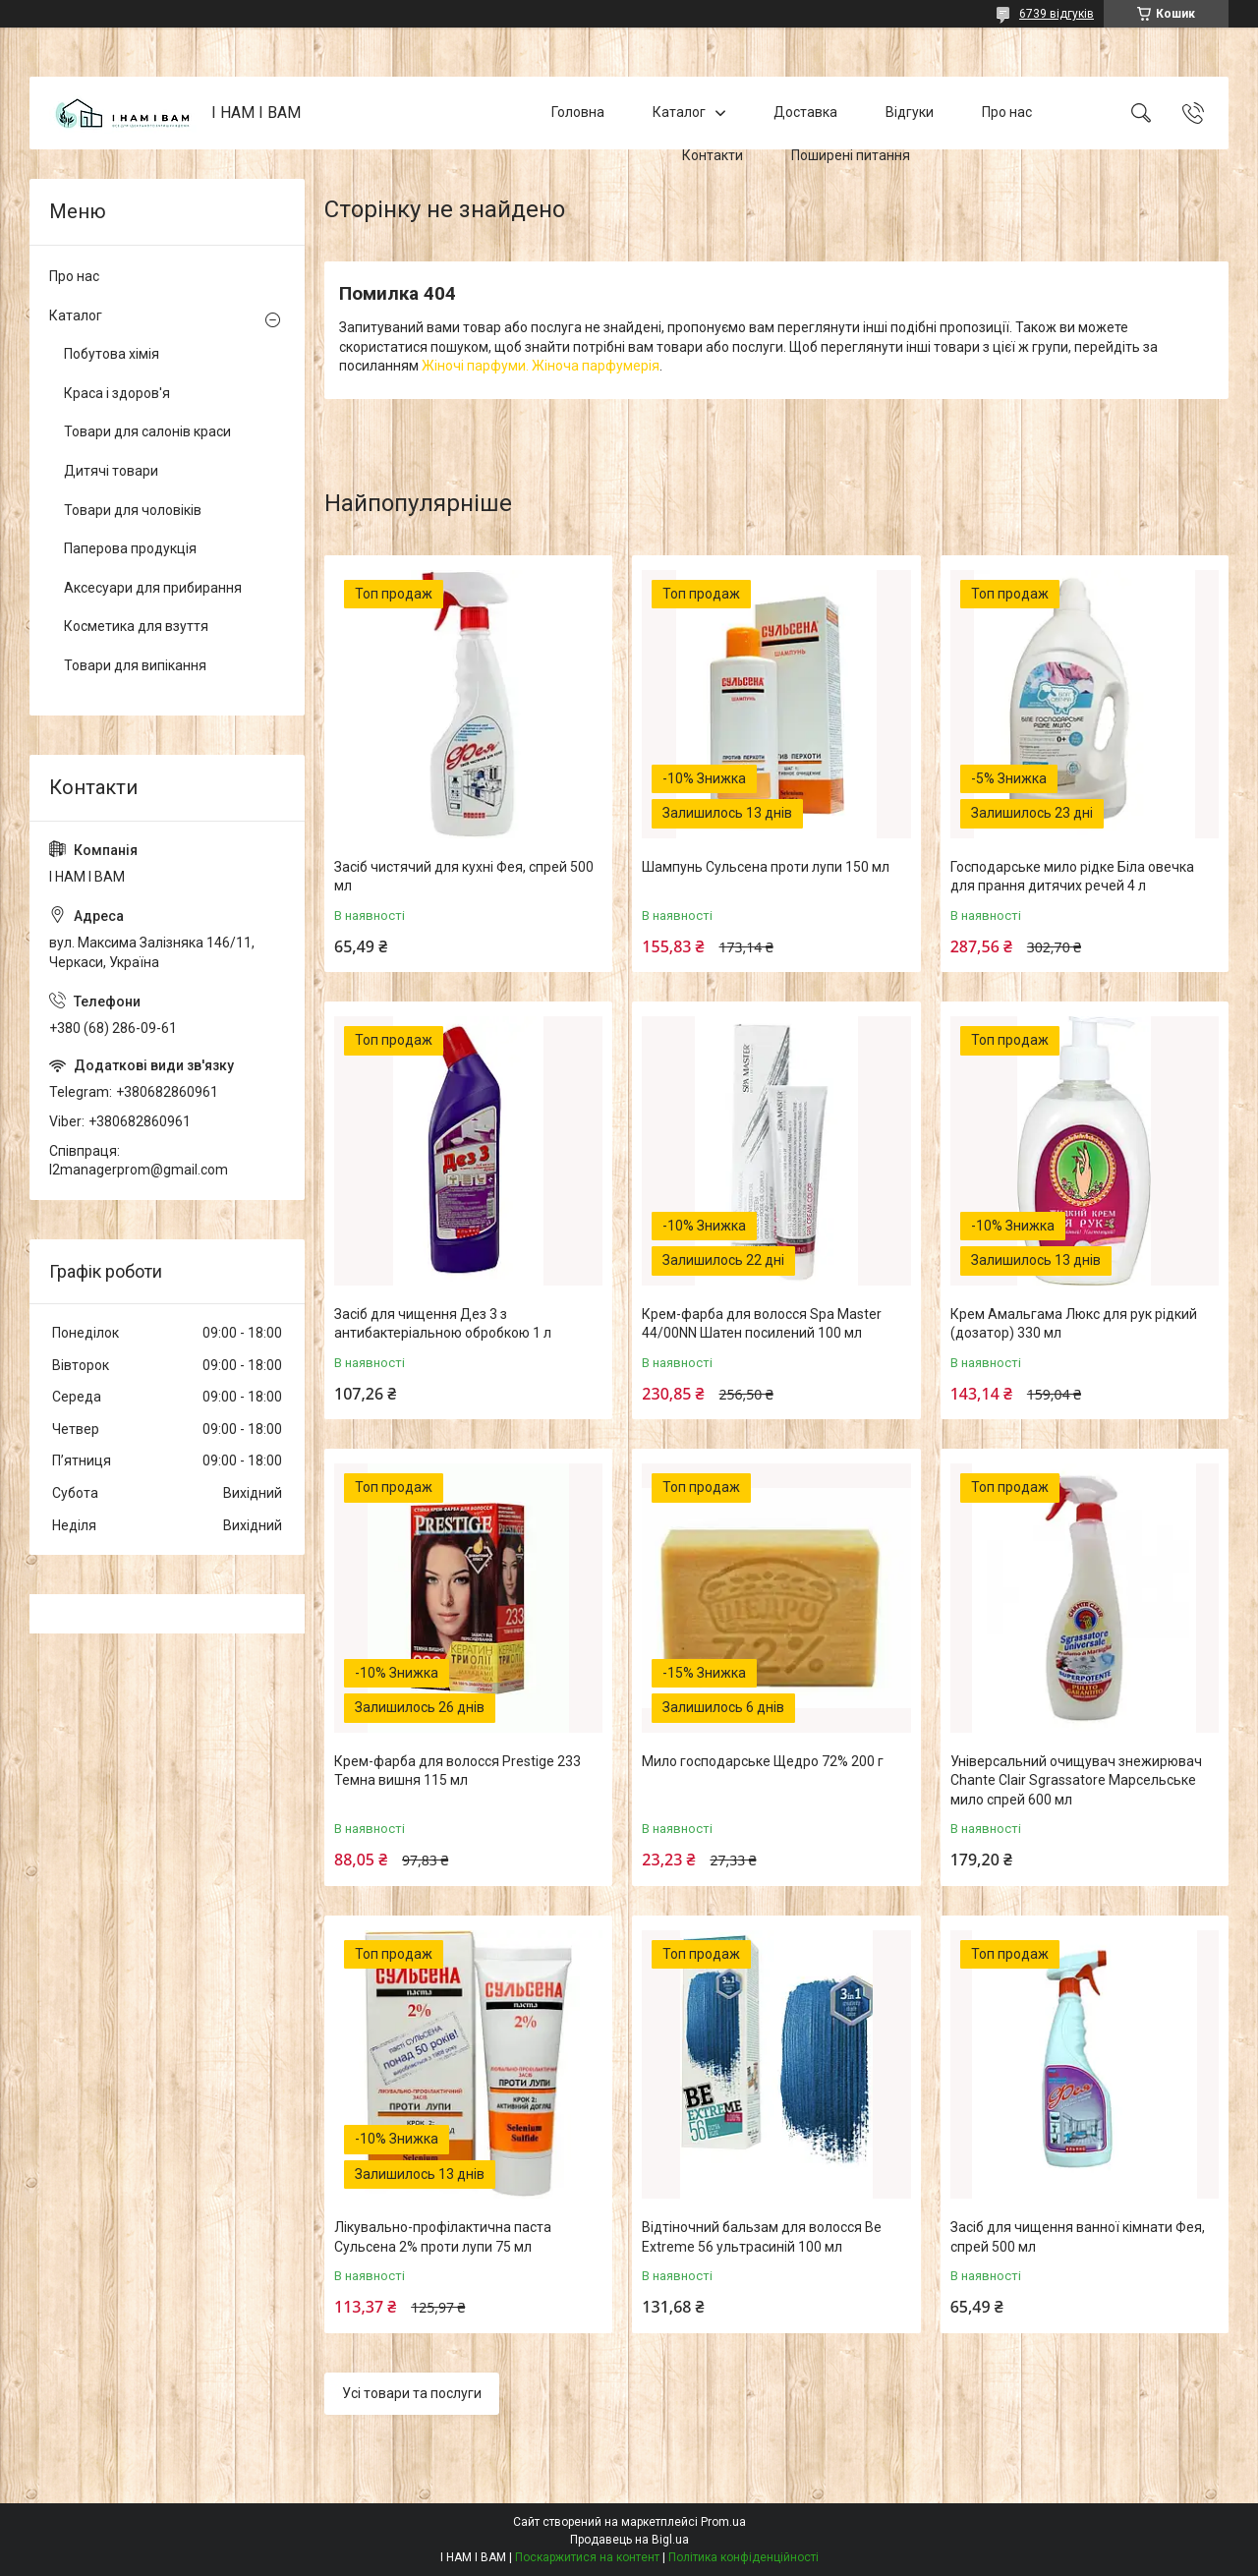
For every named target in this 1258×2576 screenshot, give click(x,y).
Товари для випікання (135, 665)
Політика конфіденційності (743, 2557)
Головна (577, 112)
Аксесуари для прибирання (153, 588)
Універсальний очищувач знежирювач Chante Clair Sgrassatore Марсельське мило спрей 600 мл (1076, 1780)
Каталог (679, 112)
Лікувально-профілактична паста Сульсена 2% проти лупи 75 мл (442, 2237)
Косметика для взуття (136, 626)
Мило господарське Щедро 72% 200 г (763, 1761)
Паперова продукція (130, 548)
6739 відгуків (1056, 14)
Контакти (712, 155)
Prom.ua (723, 2522)
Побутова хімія (111, 354)
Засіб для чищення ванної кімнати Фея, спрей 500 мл (1077, 2237)
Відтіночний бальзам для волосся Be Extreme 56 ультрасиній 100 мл (762, 2237)
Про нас (1007, 112)
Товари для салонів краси (147, 431)
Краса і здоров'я (117, 393)
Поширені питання (850, 155)
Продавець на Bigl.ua (629, 2540)
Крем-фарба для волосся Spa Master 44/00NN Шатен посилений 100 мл (762, 1324)
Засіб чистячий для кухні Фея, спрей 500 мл (464, 876)
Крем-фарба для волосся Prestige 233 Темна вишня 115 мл (457, 1771)
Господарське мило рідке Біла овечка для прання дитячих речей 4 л (1072, 876)
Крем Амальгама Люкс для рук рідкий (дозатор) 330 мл (1073, 1324)
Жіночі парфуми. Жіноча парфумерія (540, 365)
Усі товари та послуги (412, 2393)
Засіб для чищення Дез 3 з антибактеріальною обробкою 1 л (442, 1324)
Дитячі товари (111, 471)
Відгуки (910, 112)
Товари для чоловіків (132, 510)
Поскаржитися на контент (587, 2557)
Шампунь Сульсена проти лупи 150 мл (765, 867)
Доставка (805, 112)
